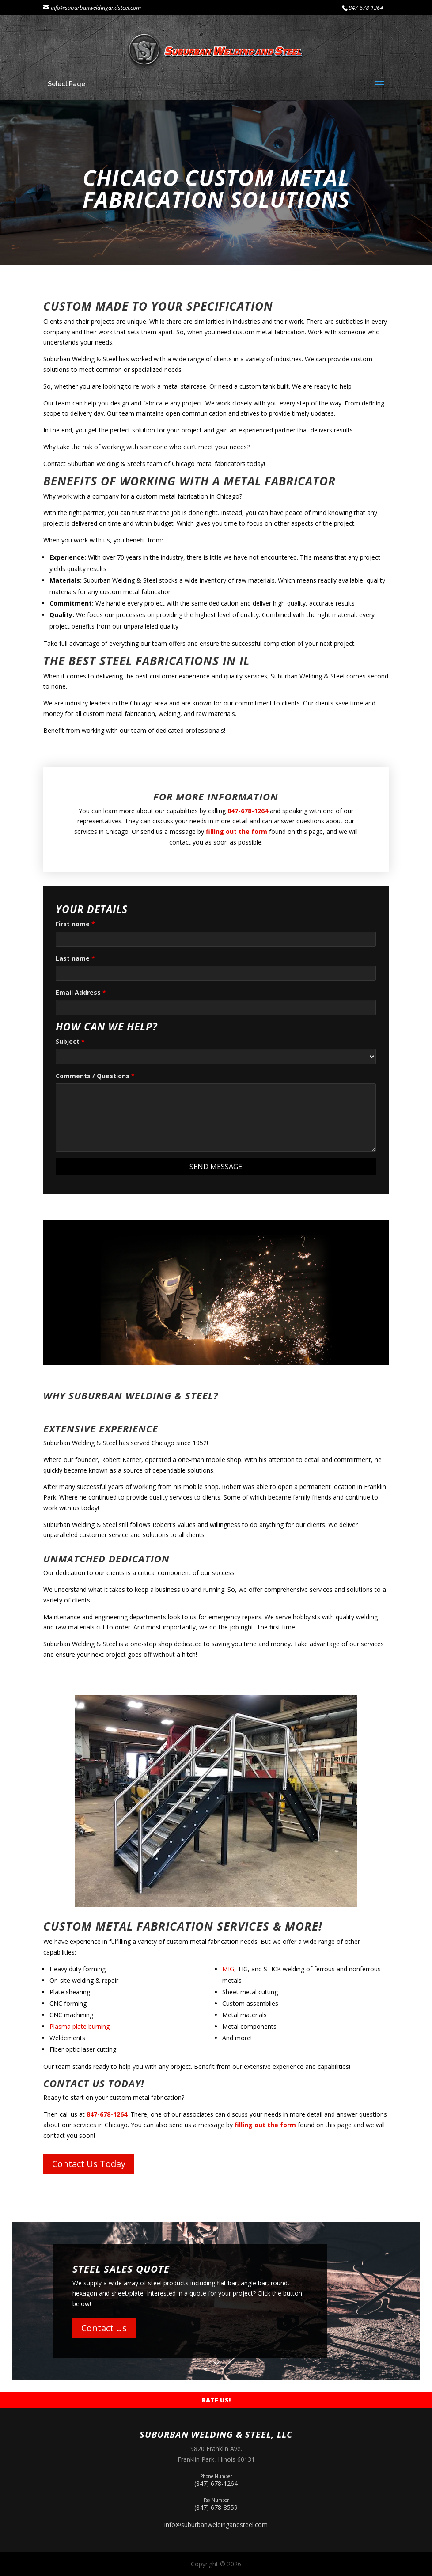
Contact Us (104, 2328)
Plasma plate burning (79, 2026)
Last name (75, 958)
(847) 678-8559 (216, 2503)
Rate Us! (216, 2400)
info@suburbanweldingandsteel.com (216, 2524)
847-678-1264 (366, 7)
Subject (70, 1041)
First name (75, 924)
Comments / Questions (95, 1076)
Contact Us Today (88, 2164)
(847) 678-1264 (216, 2479)
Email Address (81, 992)
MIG (228, 1969)
